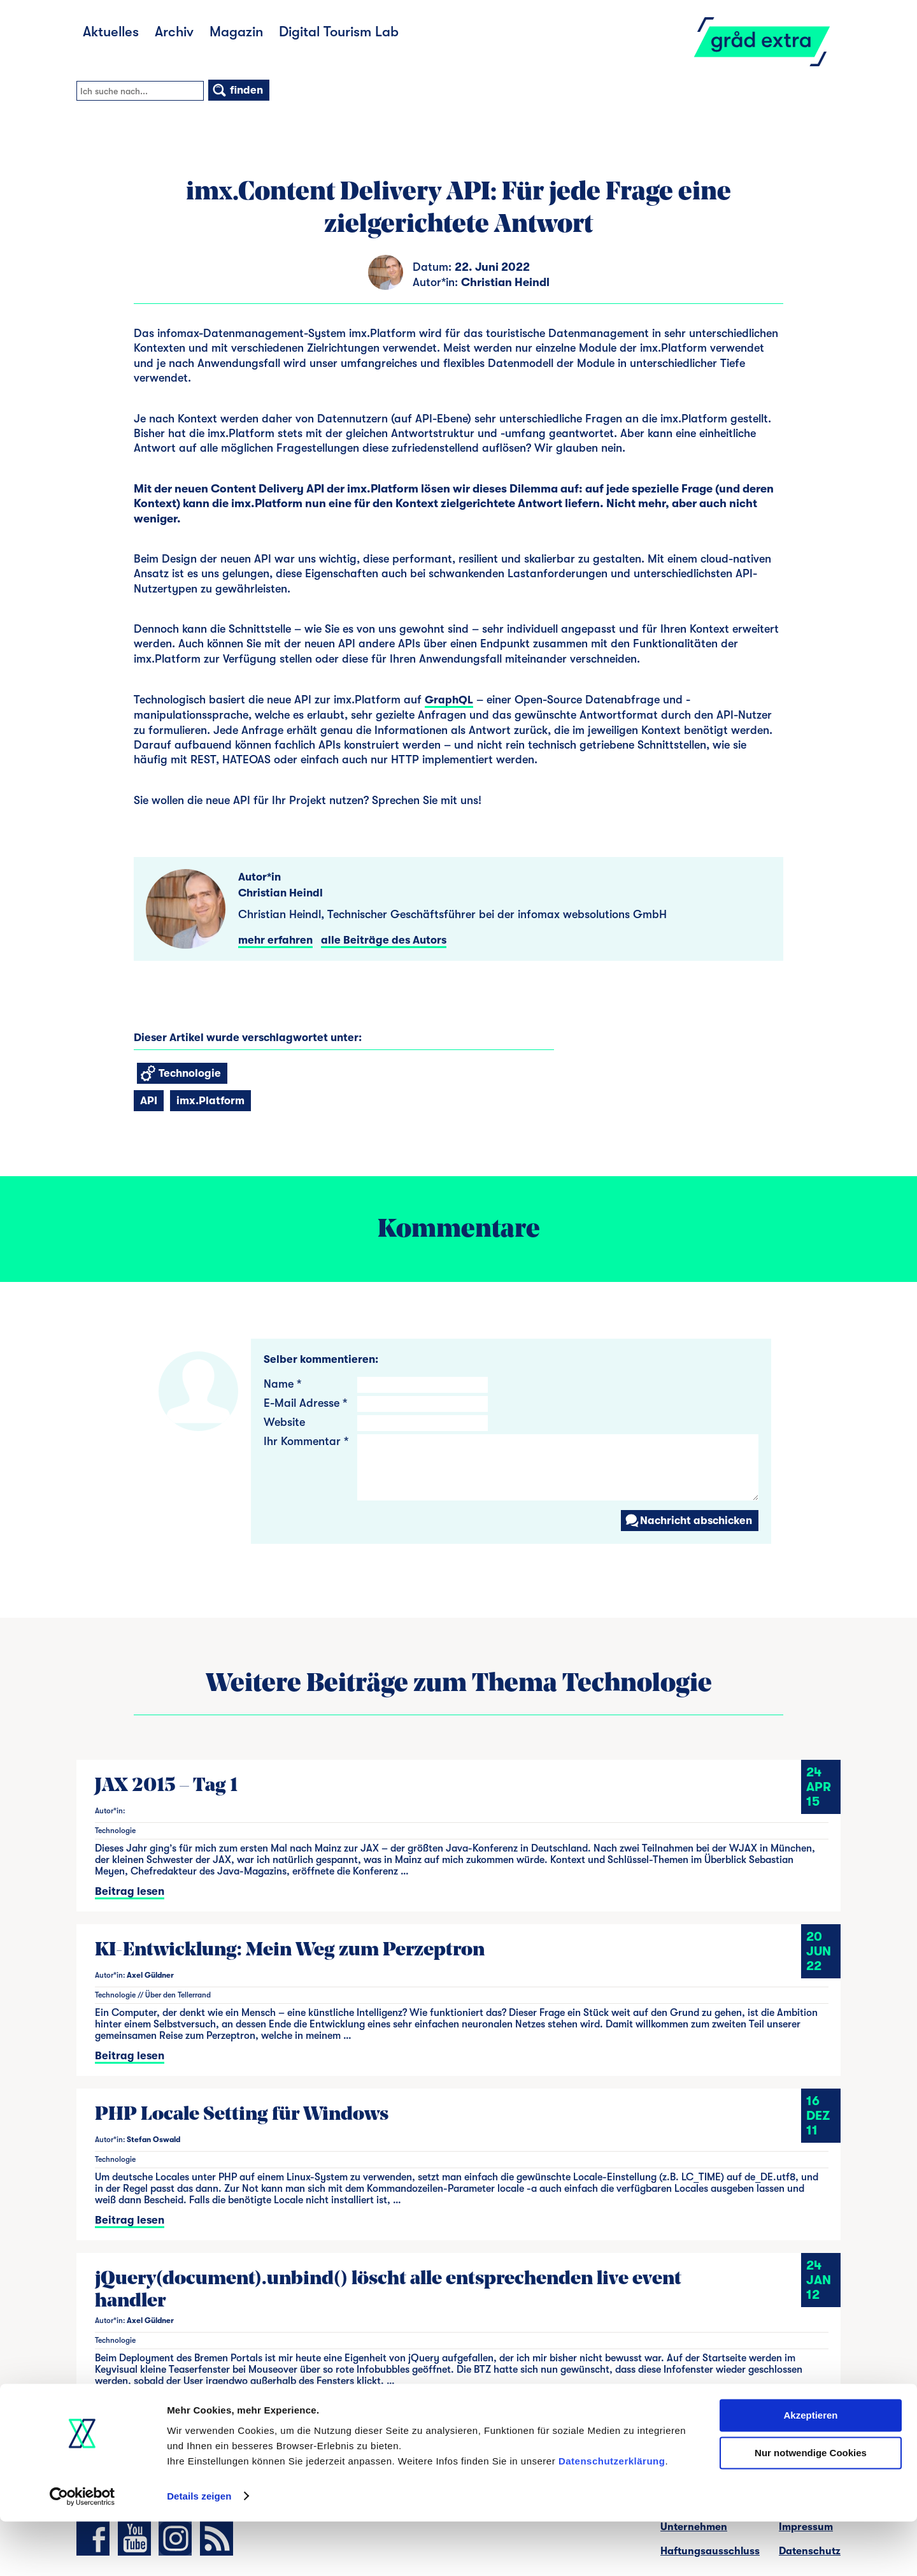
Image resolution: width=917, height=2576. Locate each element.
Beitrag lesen (129, 1891)
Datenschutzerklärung (611, 2515)
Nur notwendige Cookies (811, 2507)
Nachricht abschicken (688, 1521)
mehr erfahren (275, 940)
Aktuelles (111, 32)
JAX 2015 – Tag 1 (166, 1786)
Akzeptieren (810, 2470)
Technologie (180, 1073)
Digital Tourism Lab (339, 32)
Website (284, 1422)
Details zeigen (199, 2550)
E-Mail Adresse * (305, 1403)
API (148, 1101)
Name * (282, 1384)
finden (237, 90)
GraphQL (449, 700)
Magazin (236, 32)
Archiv (174, 32)
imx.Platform (210, 1101)
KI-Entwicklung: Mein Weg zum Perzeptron (290, 1951)
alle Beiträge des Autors (383, 940)
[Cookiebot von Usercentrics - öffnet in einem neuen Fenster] (82, 2551)
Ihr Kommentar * (306, 1441)
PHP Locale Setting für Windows (241, 2115)
